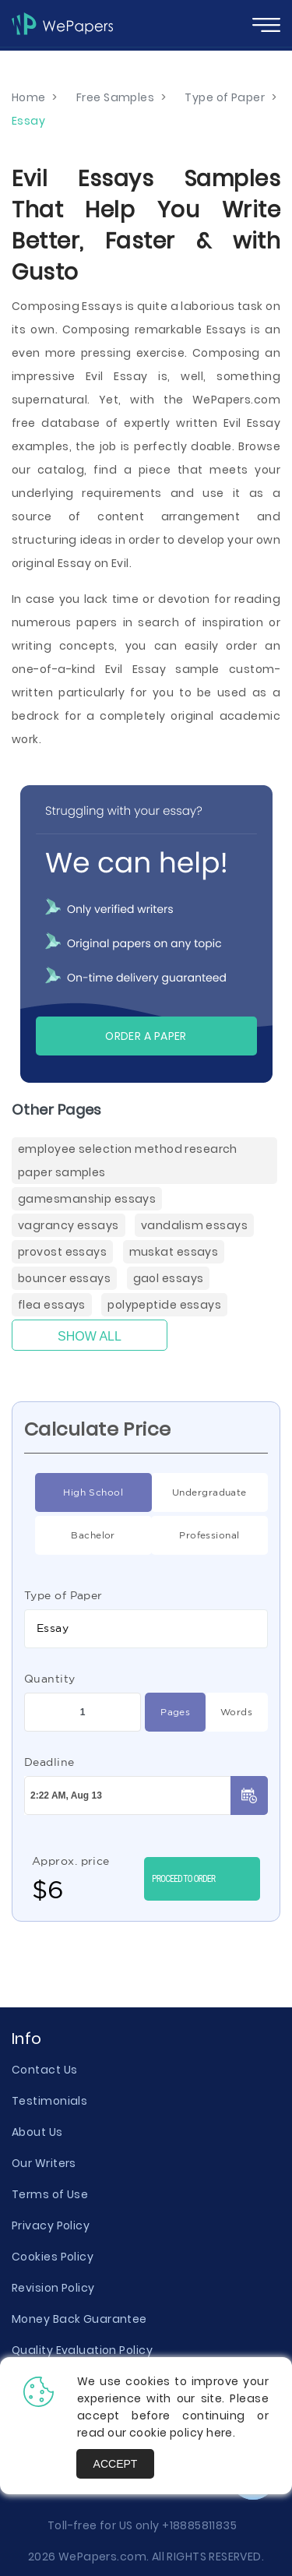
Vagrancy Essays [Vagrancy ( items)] (68, 1225)
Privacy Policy (51, 2225)
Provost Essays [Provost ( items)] (62, 1252)
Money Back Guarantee (79, 2319)
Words (228, 1712)
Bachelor (75, 1535)
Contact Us (44, 2069)
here (219, 2432)
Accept (115, 2464)
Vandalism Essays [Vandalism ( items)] (194, 1225)
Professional (195, 1535)
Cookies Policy (52, 2256)
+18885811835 (199, 2525)
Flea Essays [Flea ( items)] (52, 1305)
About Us (37, 2132)
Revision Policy (53, 2288)
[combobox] (146, 1628)
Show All (89, 1336)
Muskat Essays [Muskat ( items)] (174, 1252)
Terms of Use (50, 2194)
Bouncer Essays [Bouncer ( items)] (64, 1278)
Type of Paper (63, 1595)
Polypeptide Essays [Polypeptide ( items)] (164, 1305)
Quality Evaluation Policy (82, 2350)
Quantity (50, 1678)
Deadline (49, 1762)
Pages (167, 1712)
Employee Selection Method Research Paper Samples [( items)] (127, 1160)
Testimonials (49, 2101)
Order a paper (146, 1036)
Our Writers (44, 2163)
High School (79, 1492)
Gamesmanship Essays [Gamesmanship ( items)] (87, 1199)
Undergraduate (199, 1492)
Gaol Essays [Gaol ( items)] (168, 1278)
